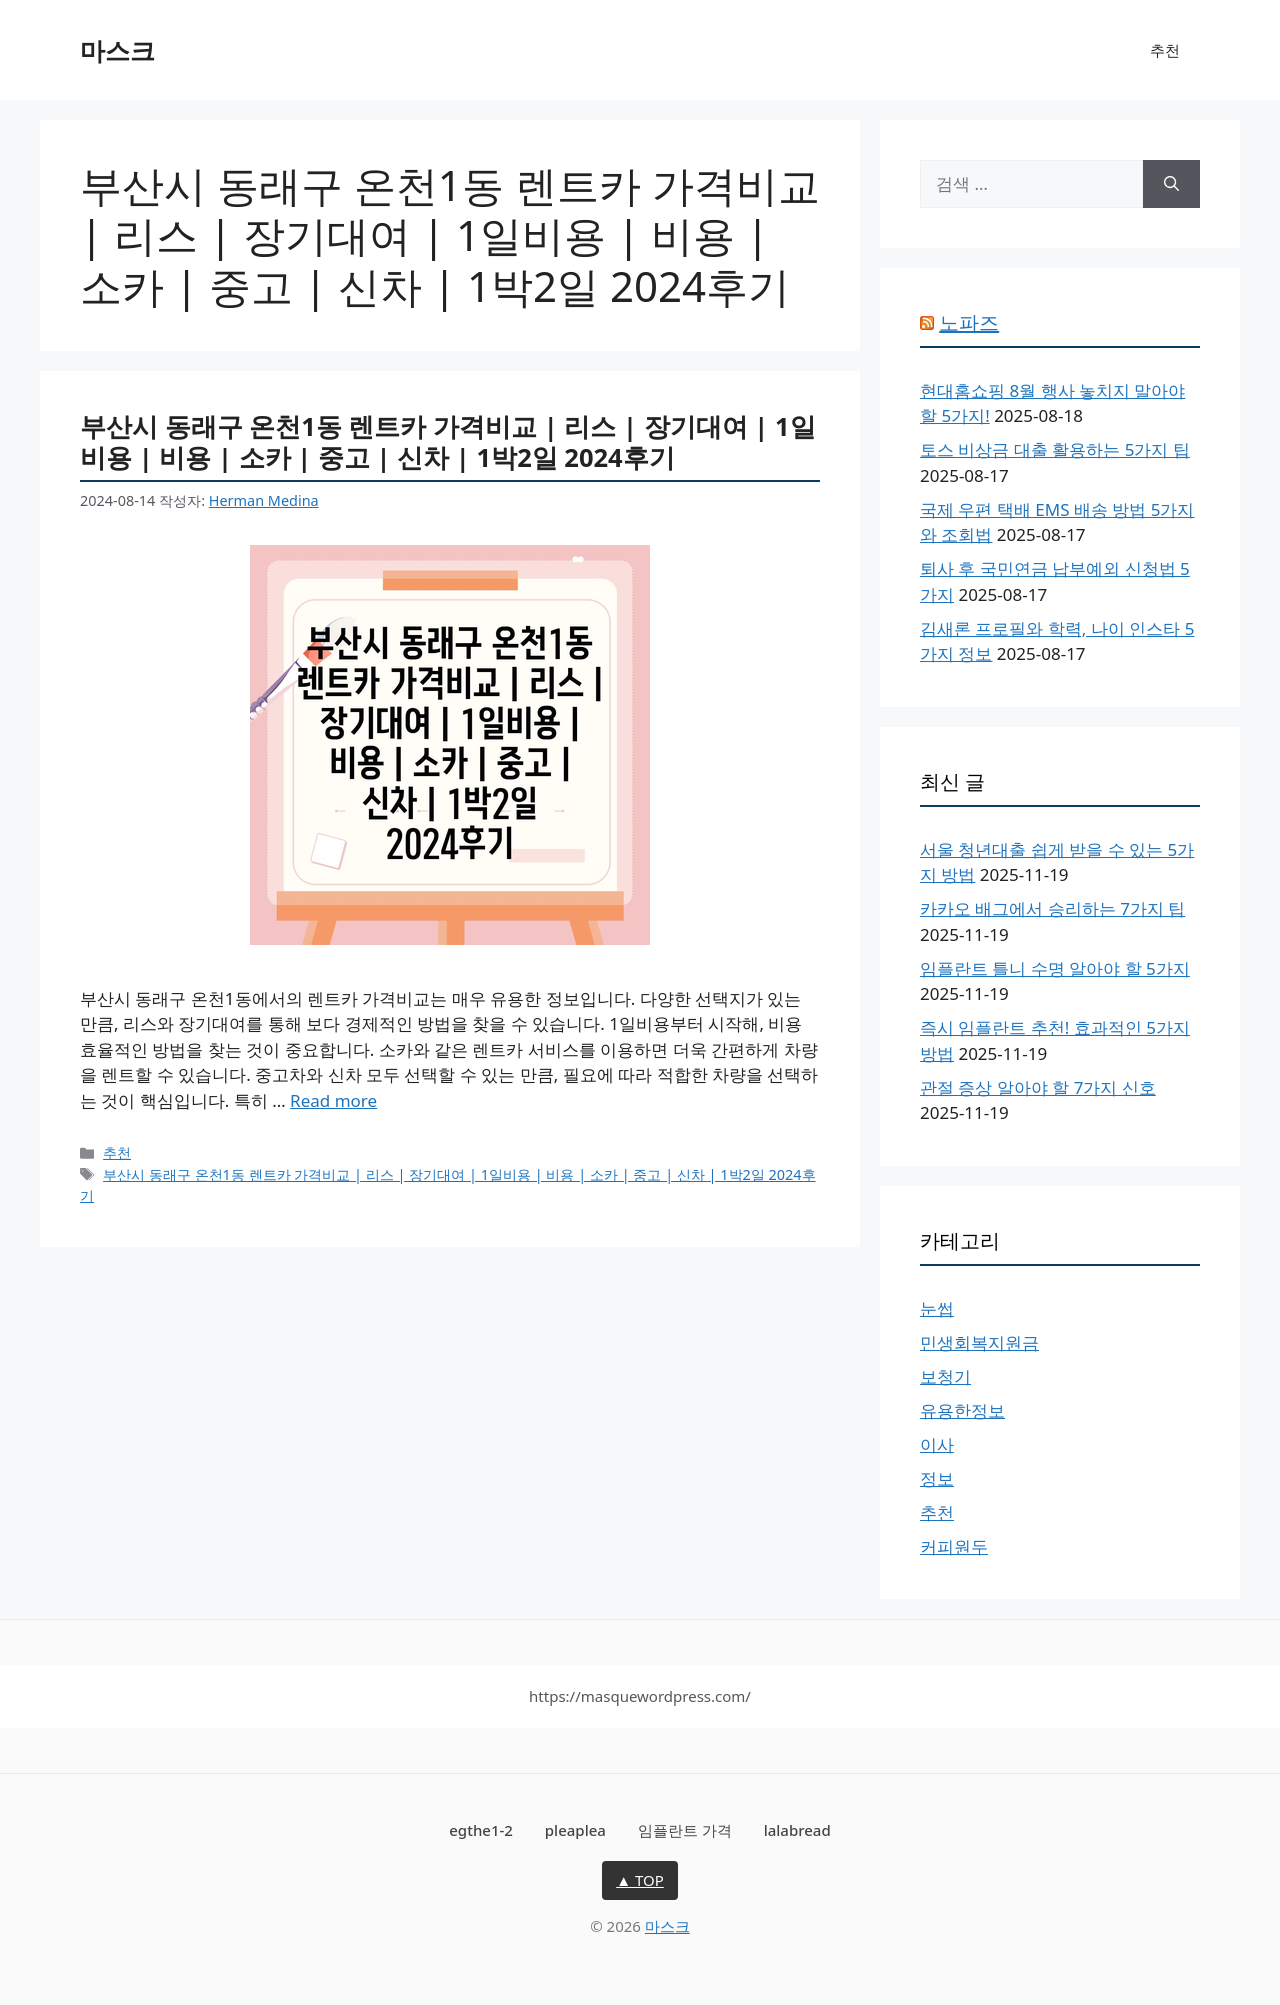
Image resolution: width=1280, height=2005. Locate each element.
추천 (1165, 50)
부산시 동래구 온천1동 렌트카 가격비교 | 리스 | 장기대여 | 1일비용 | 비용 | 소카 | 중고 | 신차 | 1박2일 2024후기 (448, 441)
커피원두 (954, 1546)
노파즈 (969, 322)
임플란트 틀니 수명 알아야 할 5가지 (1055, 968)
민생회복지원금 (979, 1342)
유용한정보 (962, 1410)
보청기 (945, 1376)
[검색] (1171, 184)
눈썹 (937, 1308)
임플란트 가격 (685, 1830)
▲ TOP (640, 1880)
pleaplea (575, 1830)
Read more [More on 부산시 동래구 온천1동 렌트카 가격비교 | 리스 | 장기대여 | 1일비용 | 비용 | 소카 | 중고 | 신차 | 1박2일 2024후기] (333, 1100)
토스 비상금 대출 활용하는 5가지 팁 (1055, 449)
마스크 (117, 50)
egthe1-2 (481, 1830)
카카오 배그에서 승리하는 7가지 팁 (1052, 908)
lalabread (797, 1830)
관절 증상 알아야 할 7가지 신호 (1038, 1087)
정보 (937, 1478)
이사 (937, 1444)
